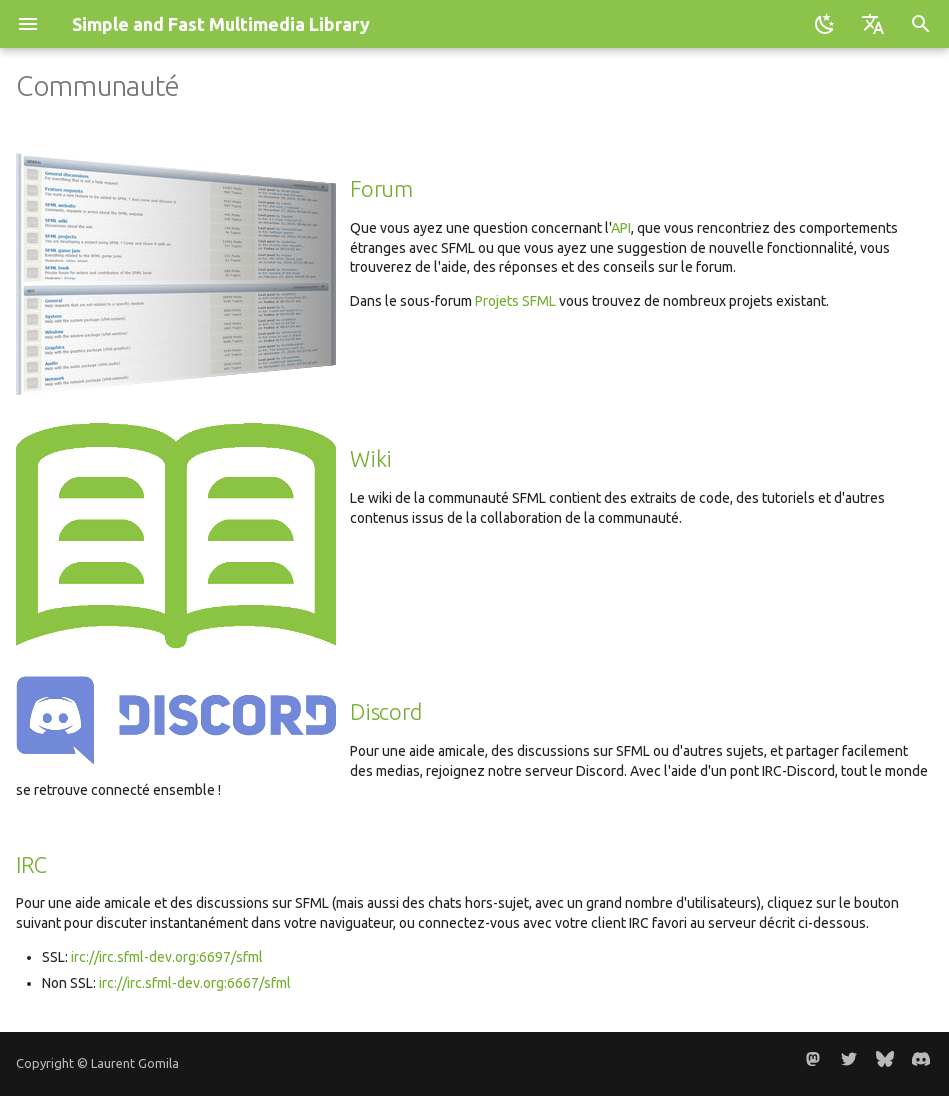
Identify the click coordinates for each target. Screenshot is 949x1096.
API (621, 228)
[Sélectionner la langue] (873, 24)
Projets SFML (515, 301)
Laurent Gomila (135, 1063)
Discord (385, 712)
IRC (31, 865)
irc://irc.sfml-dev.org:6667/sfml (195, 983)
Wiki (371, 459)
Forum (381, 189)
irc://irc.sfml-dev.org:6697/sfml (167, 957)
